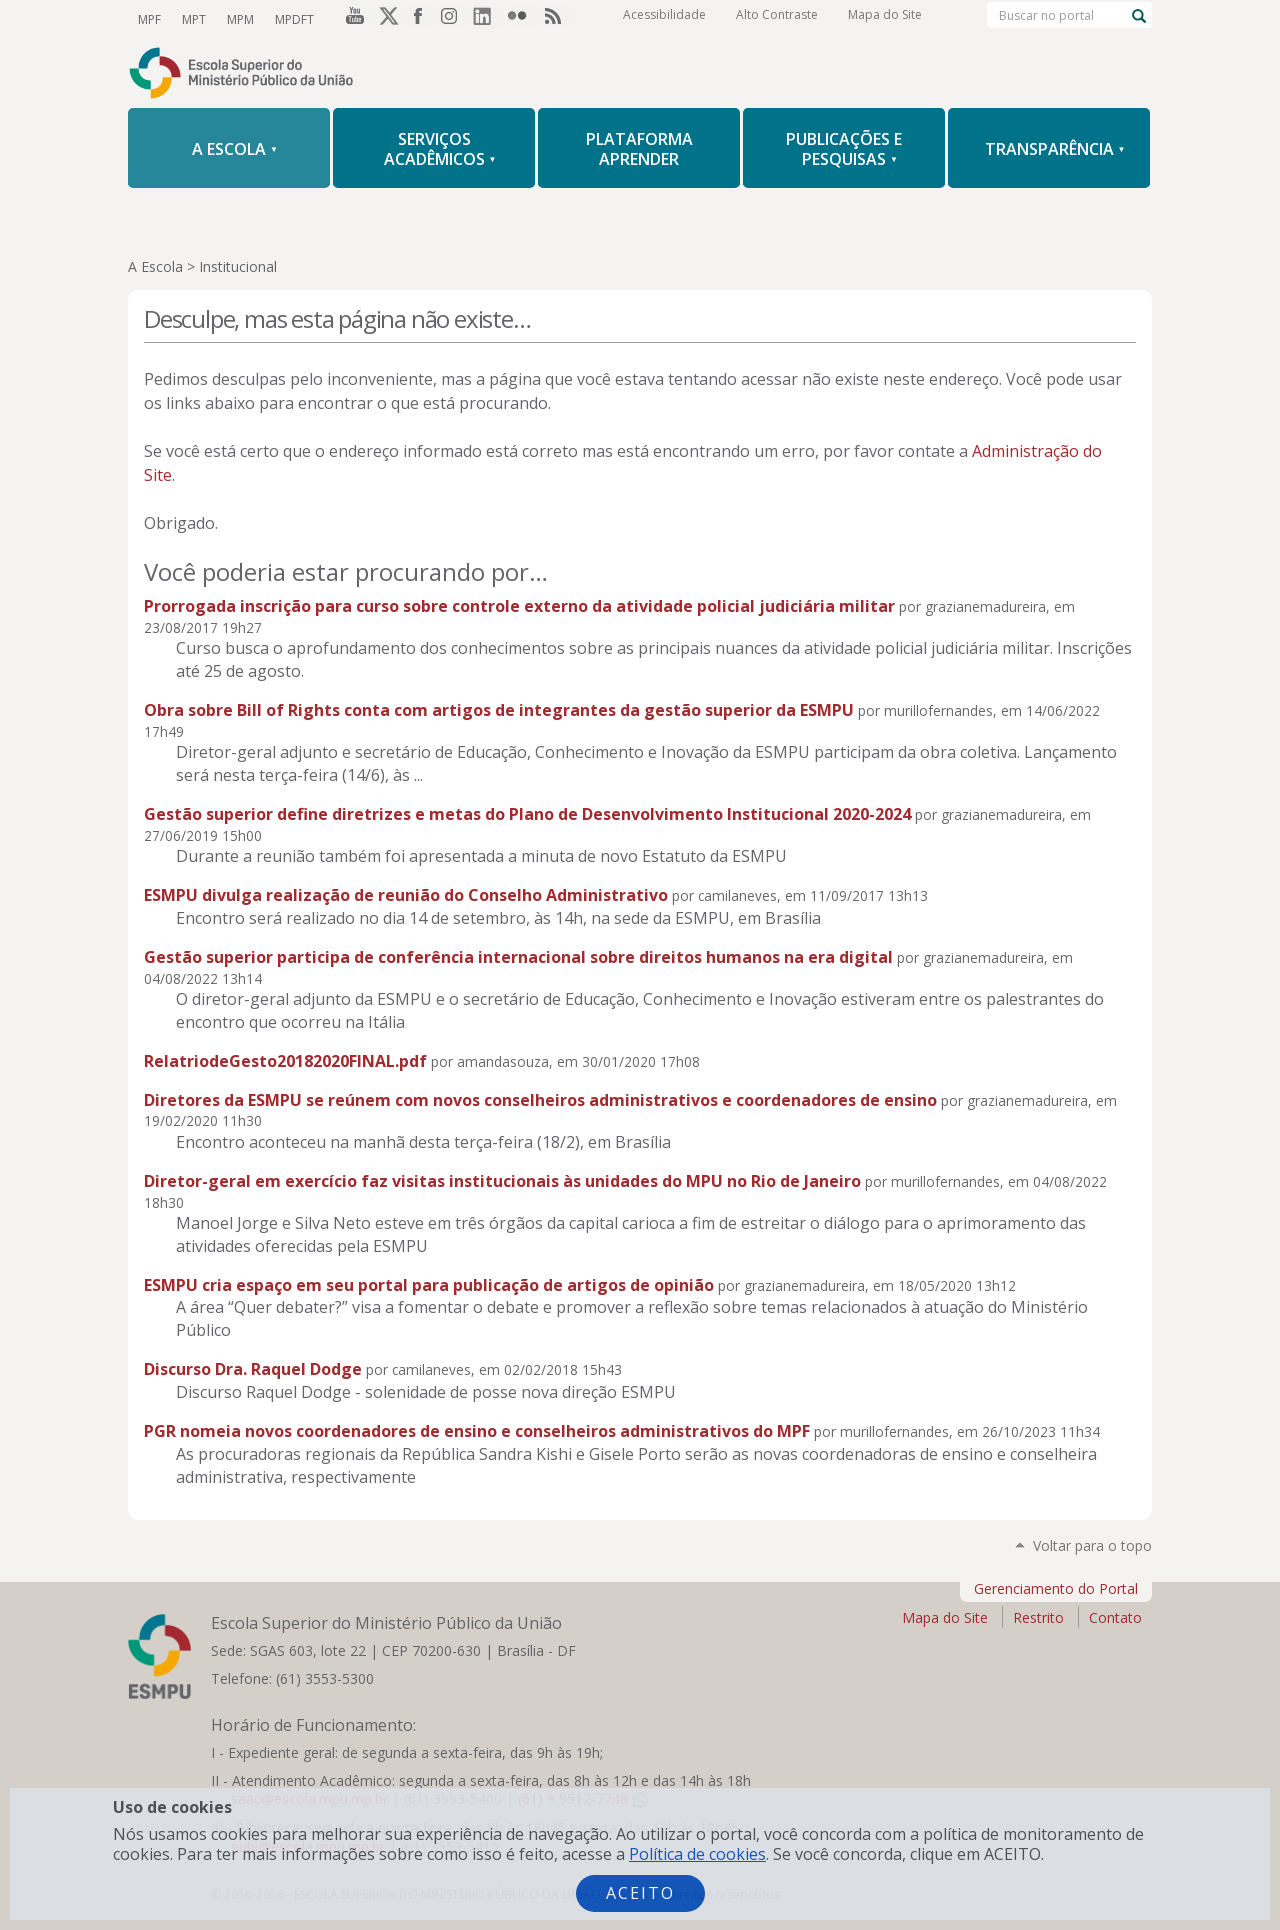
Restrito (1038, 1617)
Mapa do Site (885, 19)
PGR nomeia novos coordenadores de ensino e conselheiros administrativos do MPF (477, 1431)
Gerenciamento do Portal (1056, 1588)
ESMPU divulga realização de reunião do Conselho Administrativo (406, 895)
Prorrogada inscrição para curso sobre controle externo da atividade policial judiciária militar (519, 606)
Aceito (640, 1893)
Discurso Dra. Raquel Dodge (253, 1369)
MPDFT (291, 18)
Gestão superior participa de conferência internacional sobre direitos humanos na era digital (518, 957)
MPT (193, 18)
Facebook (420, 19)
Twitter (386, 19)
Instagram (454, 19)
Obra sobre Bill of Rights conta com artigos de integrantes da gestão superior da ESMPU (499, 710)
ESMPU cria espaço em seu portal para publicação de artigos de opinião (429, 1285)
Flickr (522, 19)
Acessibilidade (664, 19)
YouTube (352, 19)
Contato (1115, 1617)
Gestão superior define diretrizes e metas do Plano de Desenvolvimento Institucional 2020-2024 (527, 814)
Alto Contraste (777, 19)
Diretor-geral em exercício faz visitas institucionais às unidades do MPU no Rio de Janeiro (502, 1181)
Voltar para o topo (1092, 1545)
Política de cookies (697, 1854)
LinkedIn (488, 19)
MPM (238, 18)
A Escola (155, 266)
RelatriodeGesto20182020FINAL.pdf (285, 1061)
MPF (149, 18)
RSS (556, 19)
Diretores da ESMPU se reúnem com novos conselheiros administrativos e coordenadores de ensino (540, 1100)
